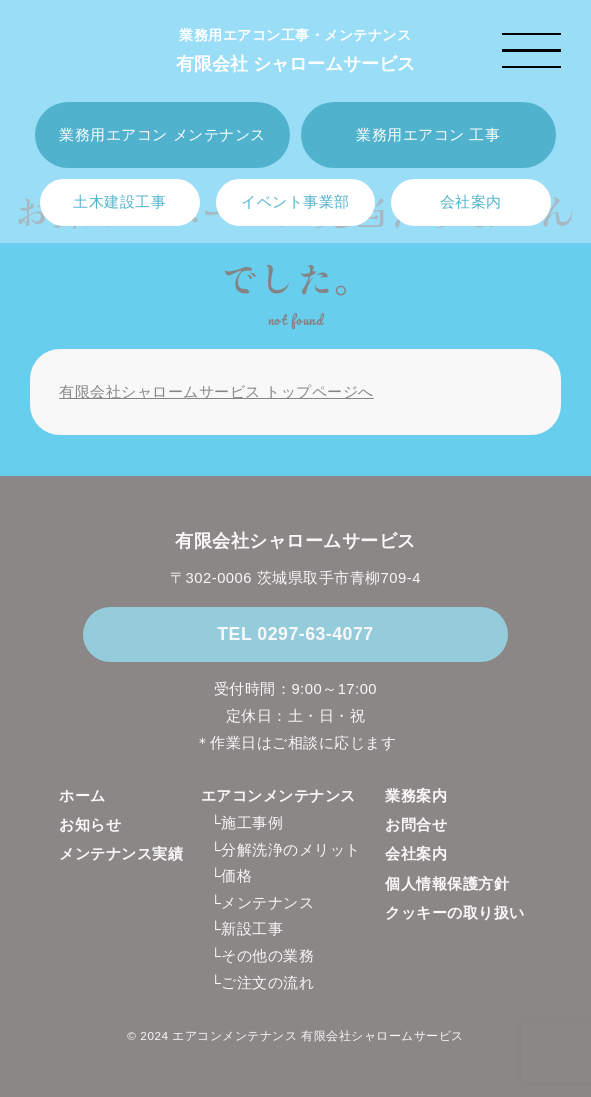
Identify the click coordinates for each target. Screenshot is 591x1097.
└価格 (231, 876)
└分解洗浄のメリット (285, 850)
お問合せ (416, 825)
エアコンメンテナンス (278, 796)
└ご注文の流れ (262, 983)
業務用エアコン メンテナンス (162, 135)
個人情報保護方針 (447, 884)
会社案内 (471, 202)
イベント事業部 (295, 202)
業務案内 (416, 796)
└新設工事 (246, 929)
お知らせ (90, 825)
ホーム (82, 796)
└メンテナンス (262, 903)
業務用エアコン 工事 (428, 135)
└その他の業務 (262, 956)
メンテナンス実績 (121, 854)
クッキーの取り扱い (455, 913)
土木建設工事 (119, 202)
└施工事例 (246, 823)
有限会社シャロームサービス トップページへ (216, 392)
